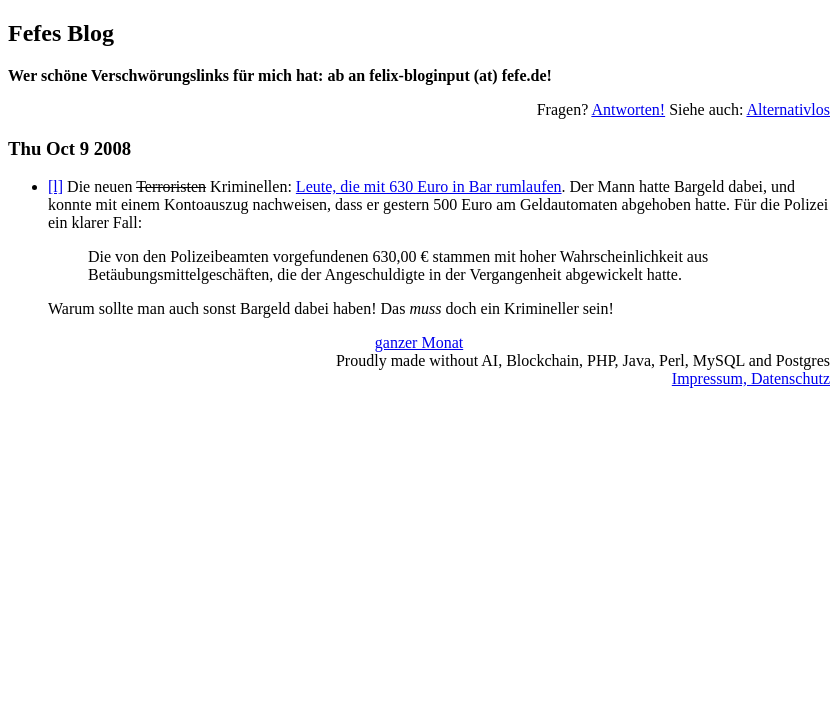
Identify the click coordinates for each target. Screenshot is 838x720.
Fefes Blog (61, 33)
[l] (55, 186)
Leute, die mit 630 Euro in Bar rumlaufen (429, 186)
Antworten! (628, 109)
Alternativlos (788, 109)
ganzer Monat (419, 342)
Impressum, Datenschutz (751, 378)
